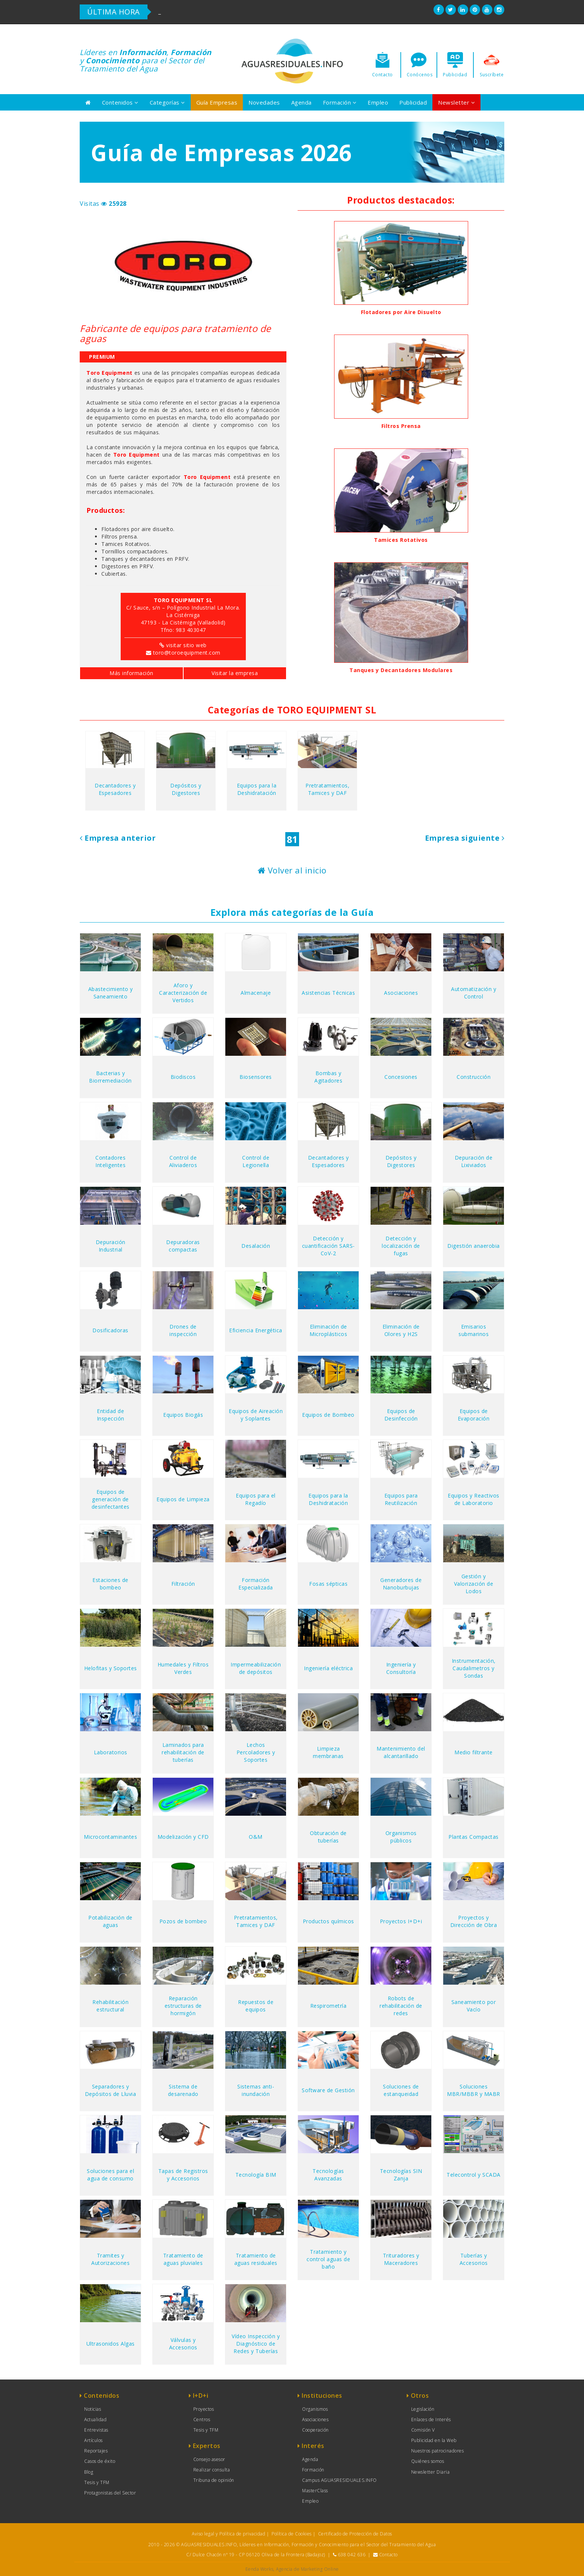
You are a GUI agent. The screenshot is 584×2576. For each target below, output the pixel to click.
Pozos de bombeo (183, 1921)
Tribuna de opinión (213, 2480)
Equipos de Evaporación (474, 1414)
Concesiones (401, 1076)
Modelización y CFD (183, 1836)
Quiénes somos (427, 2461)
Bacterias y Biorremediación (110, 1077)
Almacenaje (256, 992)
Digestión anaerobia (473, 1245)
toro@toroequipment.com (186, 652)
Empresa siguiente (465, 838)
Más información (131, 673)
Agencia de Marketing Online (307, 2569)
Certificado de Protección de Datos (355, 2534)
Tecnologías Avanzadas (328, 2174)
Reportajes (96, 2451)
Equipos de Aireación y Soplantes (256, 1414)
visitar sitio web (186, 645)
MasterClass (315, 2490)
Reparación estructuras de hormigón (183, 2006)
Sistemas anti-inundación (255, 2090)
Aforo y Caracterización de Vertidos (183, 993)
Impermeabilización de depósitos (256, 1668)
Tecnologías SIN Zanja (401, 2174)
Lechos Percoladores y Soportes (256, 1752)
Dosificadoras (110, 1330)
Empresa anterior (118, 838)
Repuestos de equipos (255, 2005)
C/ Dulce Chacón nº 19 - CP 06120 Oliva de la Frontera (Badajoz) (255, 2554)
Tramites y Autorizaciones (110, 2259)
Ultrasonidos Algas (110, 2343)
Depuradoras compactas (183, 1246)
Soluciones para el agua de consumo (110, 2174)
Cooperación (315, 2430)
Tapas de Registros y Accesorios (183, 2174)
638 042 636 (352, 2554)
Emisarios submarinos (473, 1330)
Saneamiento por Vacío (473, 2005)
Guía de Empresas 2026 (221, 152)
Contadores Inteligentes (110, 1161)
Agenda (301, 102)
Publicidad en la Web (434, 2440)
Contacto (388, 2554)
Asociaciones (401, 992)
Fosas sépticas (328, 1583)
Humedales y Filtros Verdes (183, 1668)
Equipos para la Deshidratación (257, 789)
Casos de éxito (99, 2461)
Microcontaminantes (110, 1836)
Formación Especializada (255, 1583)
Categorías (167, 102)
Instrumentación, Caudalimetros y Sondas (474, 1668)
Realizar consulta (211, 2470)
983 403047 (191, 629)
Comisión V (423, 2430)
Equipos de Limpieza (183, 1499)
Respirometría (328, 2005)
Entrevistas (96, 2430)
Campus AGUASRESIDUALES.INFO (339, 2480)
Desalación (255, 1245)
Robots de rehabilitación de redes (401, 2006)
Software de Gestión (328, 2090)
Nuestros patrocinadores (437, 2451)
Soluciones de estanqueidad (401, 2090)
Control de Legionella (255, 1161)
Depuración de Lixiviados (474, 1161)
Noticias (92, 2409)
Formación (340, 102)
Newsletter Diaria (430, 2472)
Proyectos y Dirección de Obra (473, 1921)
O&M (256, 1836)
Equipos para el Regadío (256, 1499)
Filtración (183, 1583)
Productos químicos (328, 1921)
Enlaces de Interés (431, 2419)
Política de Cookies (292, 2534)
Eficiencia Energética (255, 1330)
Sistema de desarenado (183, 2090)
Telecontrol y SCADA (474, 2174)
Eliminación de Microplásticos (328, 1330)
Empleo (378, 102)
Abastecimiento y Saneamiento (110, 992)
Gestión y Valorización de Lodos (473, 1584)
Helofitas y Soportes (110, 1668)
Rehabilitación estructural (110, 2005)
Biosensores (255, 1076)
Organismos (315, 2409)
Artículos (93, 2440)
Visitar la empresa (235, 673)
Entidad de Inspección (110, 1414)
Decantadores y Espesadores (115, 789)
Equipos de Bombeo (328, 1414)
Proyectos (203, 2409)
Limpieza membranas (328, 1752)
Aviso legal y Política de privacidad (228, 2534)
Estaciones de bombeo (110, 1583)
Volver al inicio (292, 870)
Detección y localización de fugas (401, 1246)
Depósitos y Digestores (185, 789)
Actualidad (95, 2419)
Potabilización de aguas (110, 1921)
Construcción (474, 1076)
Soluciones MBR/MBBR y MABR (473, 2090)
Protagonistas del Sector (110, 2493)
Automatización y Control (473, 992)
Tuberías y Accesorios (474, 2259)
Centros (201, 2419)
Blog (88, 2472)
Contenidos (120, 102)
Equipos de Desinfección (401, 1414)
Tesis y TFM (97, 2482)
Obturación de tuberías (328, 1836)
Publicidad (413, 102)
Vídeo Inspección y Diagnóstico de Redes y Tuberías (256, 2344)
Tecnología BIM (255, 2174)
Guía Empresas (217, 102)
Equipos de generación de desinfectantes (111, 1499)
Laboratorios (110, 1752)
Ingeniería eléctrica (328, 1668)
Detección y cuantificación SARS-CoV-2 (328, 1246)
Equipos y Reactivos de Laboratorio (473, 1499)
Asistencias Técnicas (328, 992)
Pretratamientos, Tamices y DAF (327, 789)
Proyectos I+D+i (401, 1921)
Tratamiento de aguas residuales (255, 2259)
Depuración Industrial (111, 1246)
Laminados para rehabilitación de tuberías (183, 1752)
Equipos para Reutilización (401, 1499)
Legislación (423, 2409)
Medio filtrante (473, 1752)
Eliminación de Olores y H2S (401, 1330)
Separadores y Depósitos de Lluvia (110, 2090)
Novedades (264, 102)
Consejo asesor (209, 2459)
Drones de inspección (183, 1330)
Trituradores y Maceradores (401, 2259)
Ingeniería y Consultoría (401, 1668)
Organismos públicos (401, 1836)
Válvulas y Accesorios (183, 2343)
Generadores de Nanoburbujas (401, 1583)
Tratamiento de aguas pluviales (183, 2259)
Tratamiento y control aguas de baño (328, 2259)
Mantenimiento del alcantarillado (401, 1752)
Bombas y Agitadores (328, 1077)
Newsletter (456, 102)
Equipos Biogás (183, 1414)
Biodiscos (183, 1076)
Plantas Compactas (473, 1836)
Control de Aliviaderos (183, 1161)
